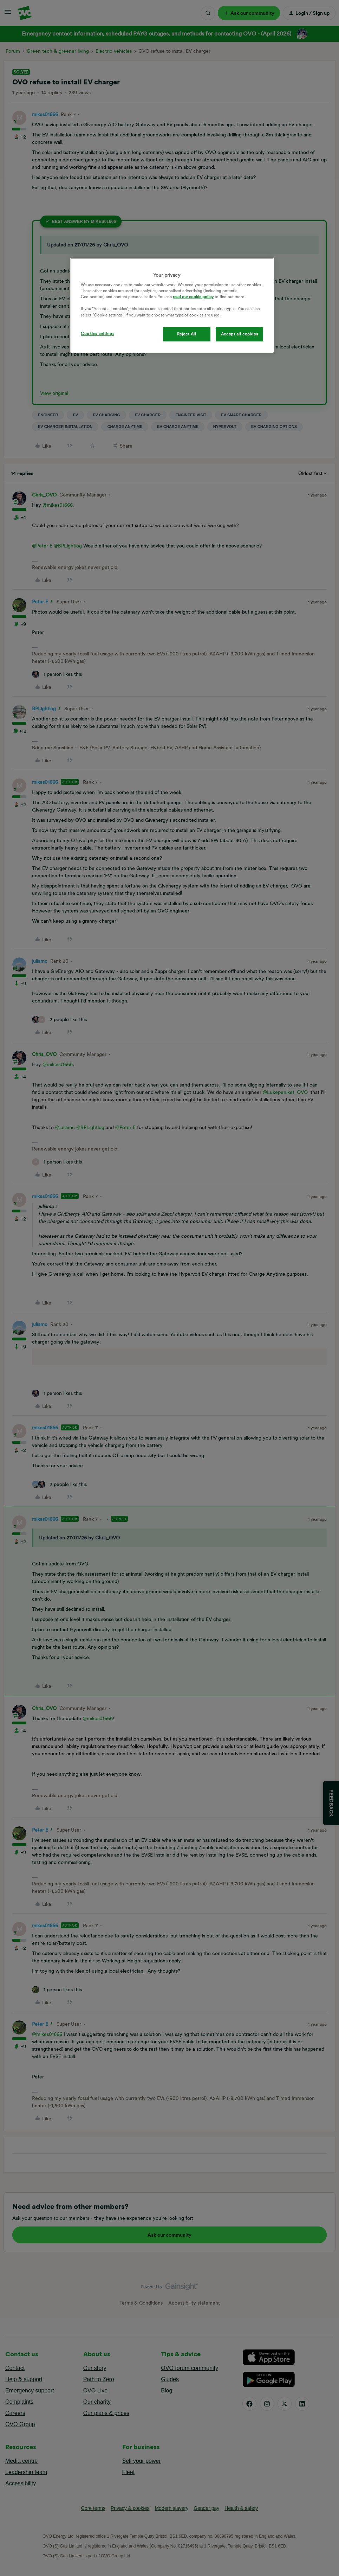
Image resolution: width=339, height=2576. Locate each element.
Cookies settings (97, 333)
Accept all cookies (239, 334)
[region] (172, 305)
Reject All (186, 334)
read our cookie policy (193, 296)
